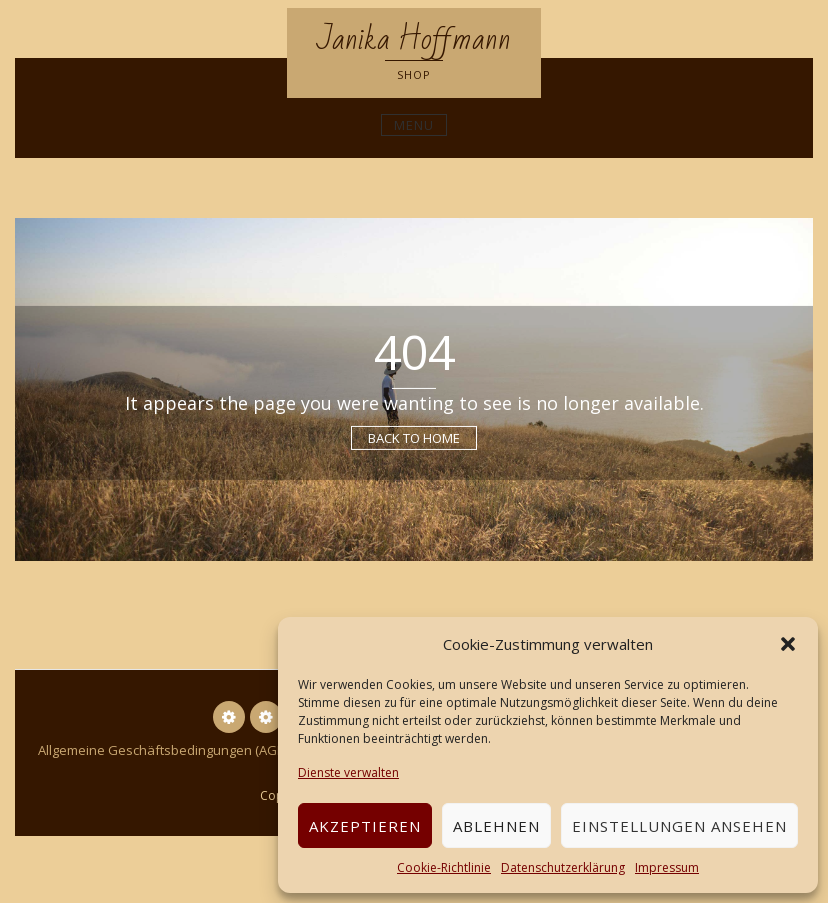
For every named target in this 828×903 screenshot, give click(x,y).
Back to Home (414, 438)
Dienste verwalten (348, 772)
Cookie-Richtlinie (444, 867)
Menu (414, 125)
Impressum (667, 867)
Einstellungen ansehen (679, 826)
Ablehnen (496, 826)
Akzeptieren (365, 826)
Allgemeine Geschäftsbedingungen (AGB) (163, 750)
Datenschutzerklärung (563, 867)
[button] (788, 644)
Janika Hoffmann (414, 39)
